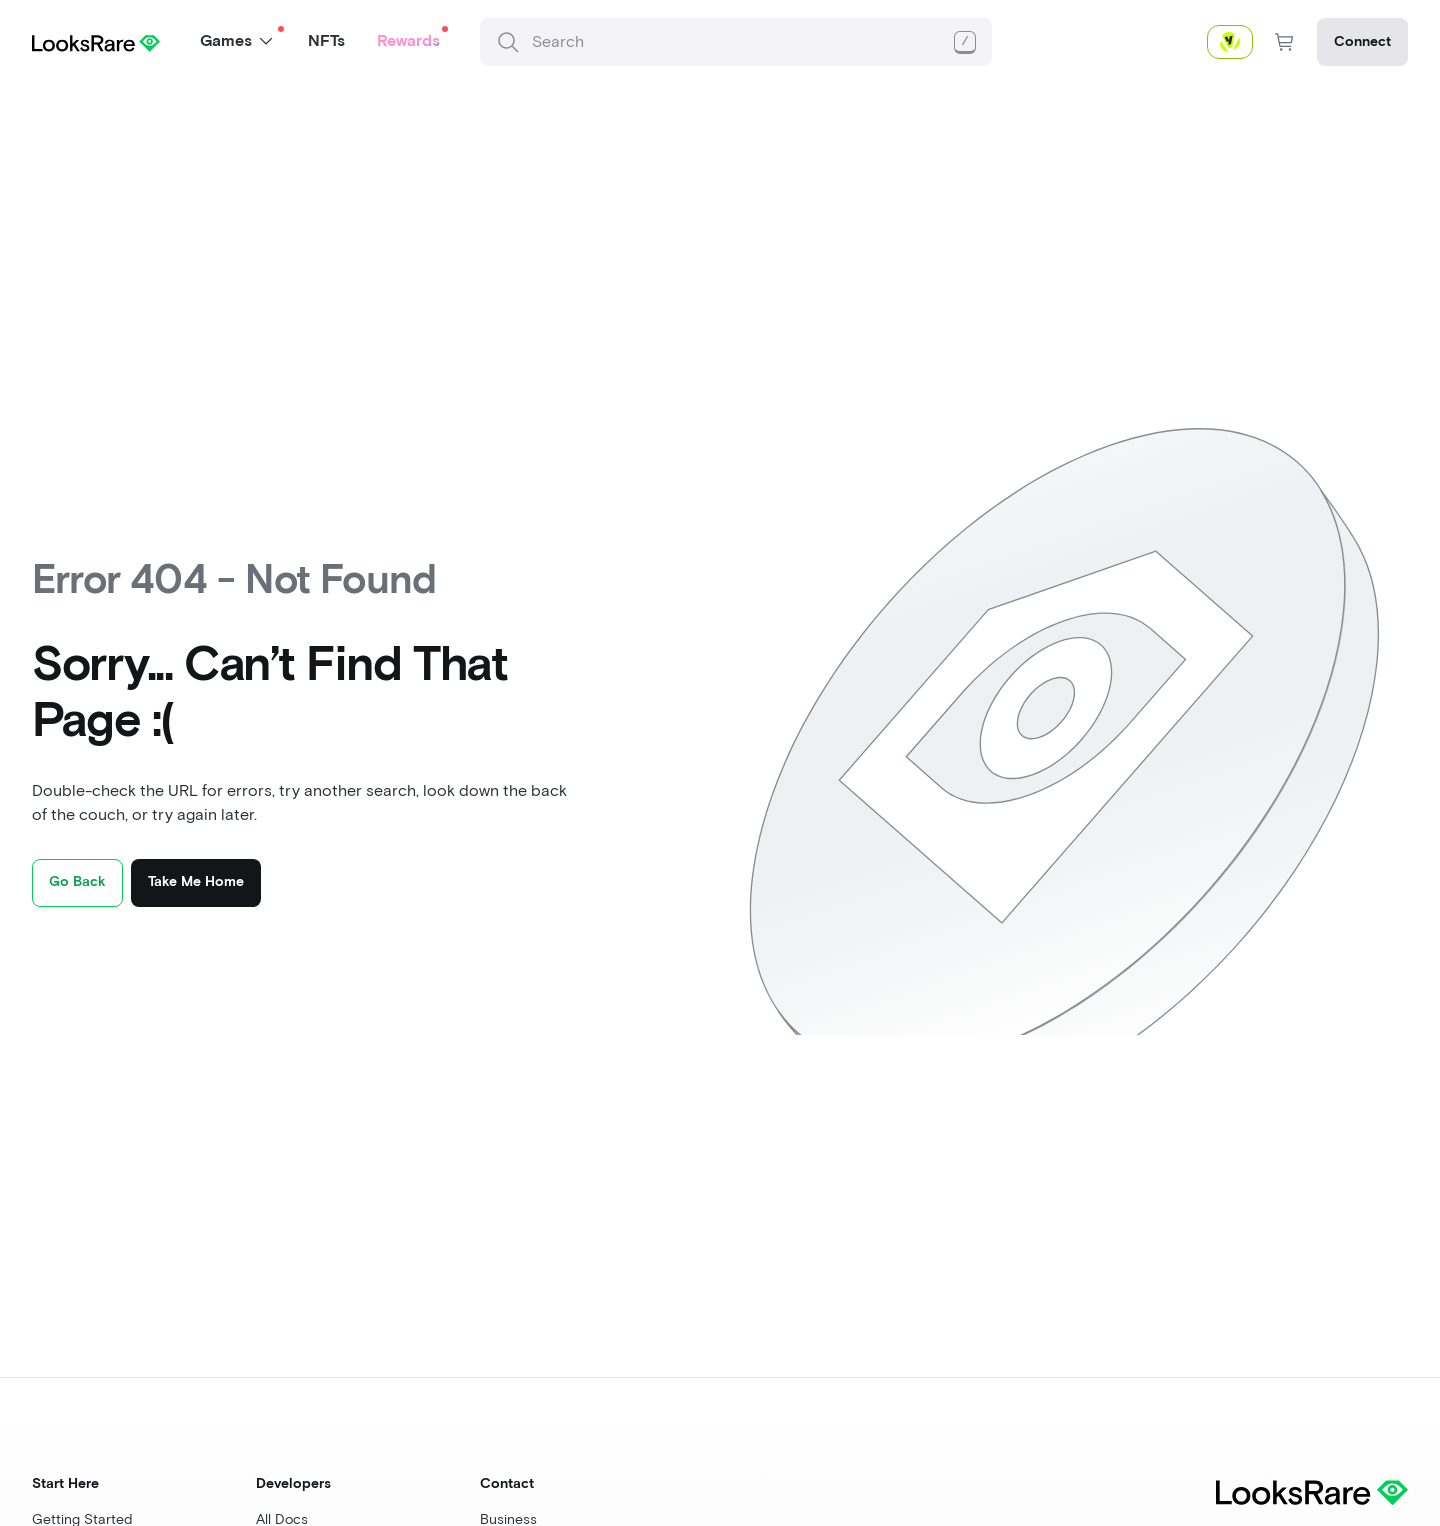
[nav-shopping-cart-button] (1285, 42)
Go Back (77, 881)
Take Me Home (196, 881)
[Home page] (96, 41)
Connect (1362, 41)
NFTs (326, 40)
